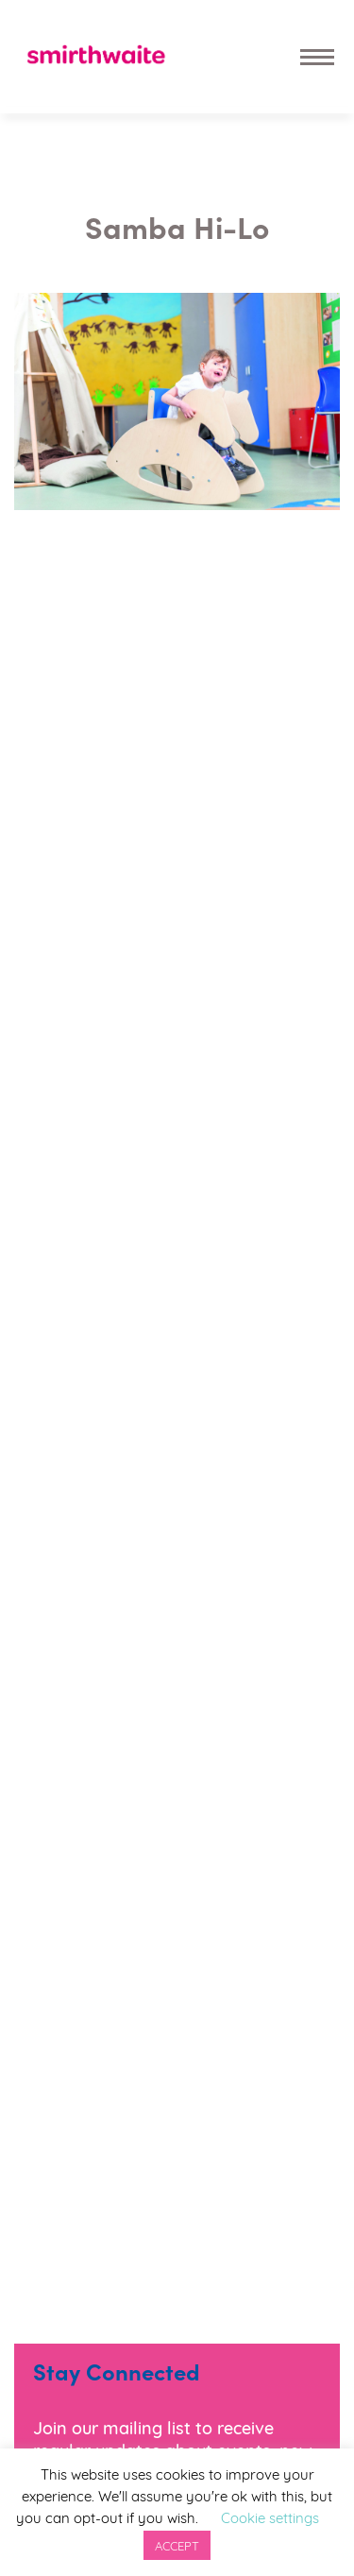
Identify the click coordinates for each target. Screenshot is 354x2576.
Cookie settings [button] (270, 2516)
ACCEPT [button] (177, 2544)
